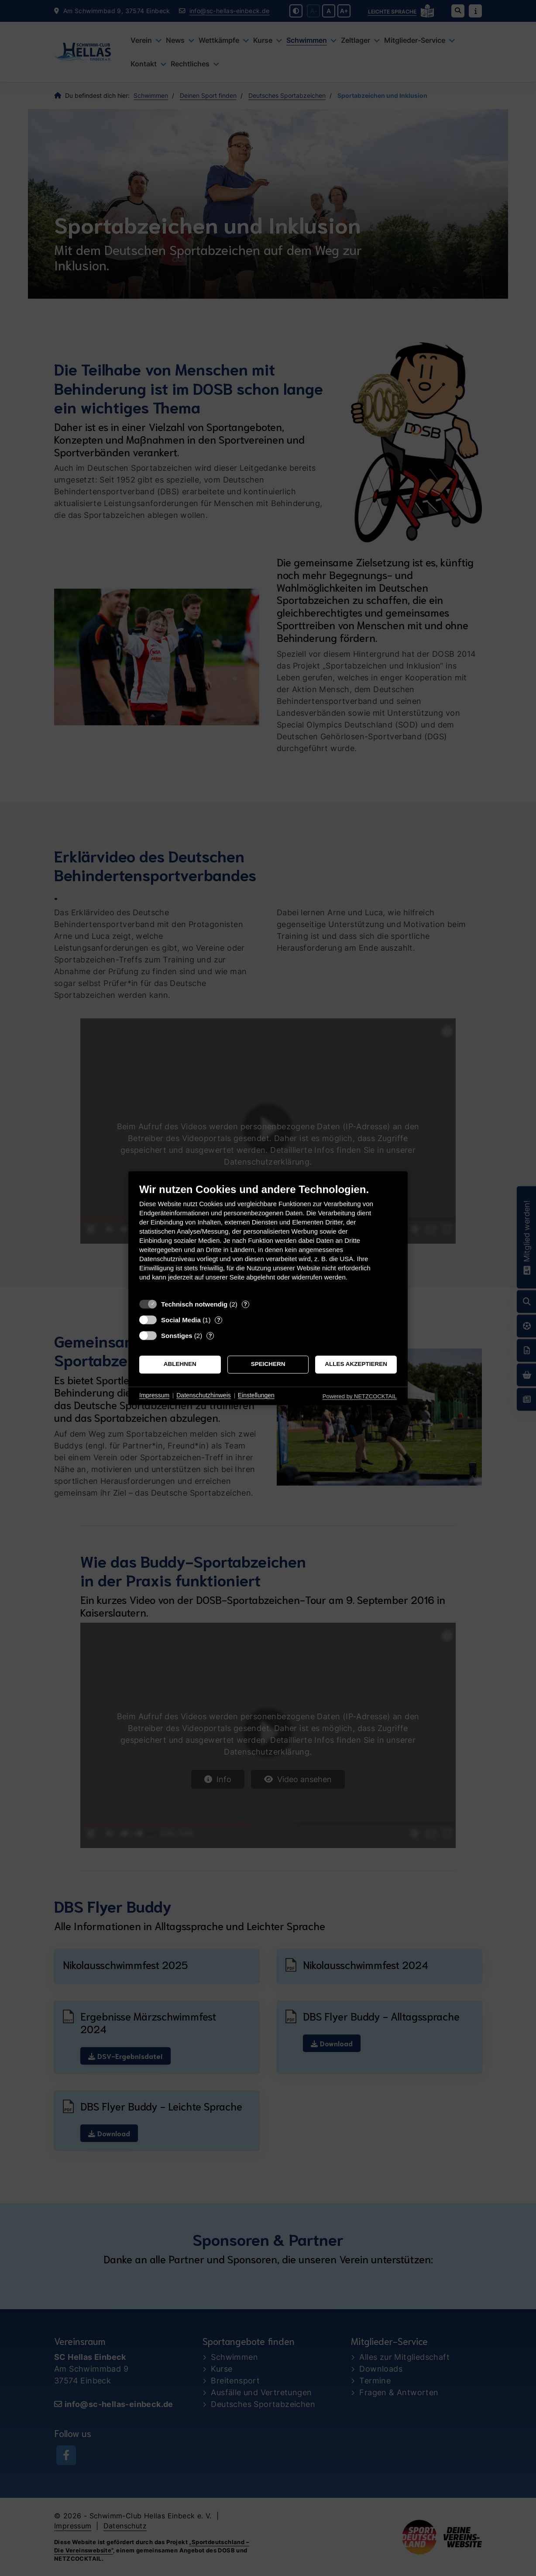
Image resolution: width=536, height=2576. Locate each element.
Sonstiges (176, 1335)
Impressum (154, 1395)
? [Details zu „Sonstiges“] (210, 1335)
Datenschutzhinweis (203, 1395)
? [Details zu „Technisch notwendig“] (245, 1304)
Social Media (181, 1320)
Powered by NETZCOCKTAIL (360, 1396)
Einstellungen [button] (256, 1395)
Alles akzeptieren (356, 1364)
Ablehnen (180, 1364)
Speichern (268, 1364)
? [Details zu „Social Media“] (218, 1320)
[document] (268, 1238)
